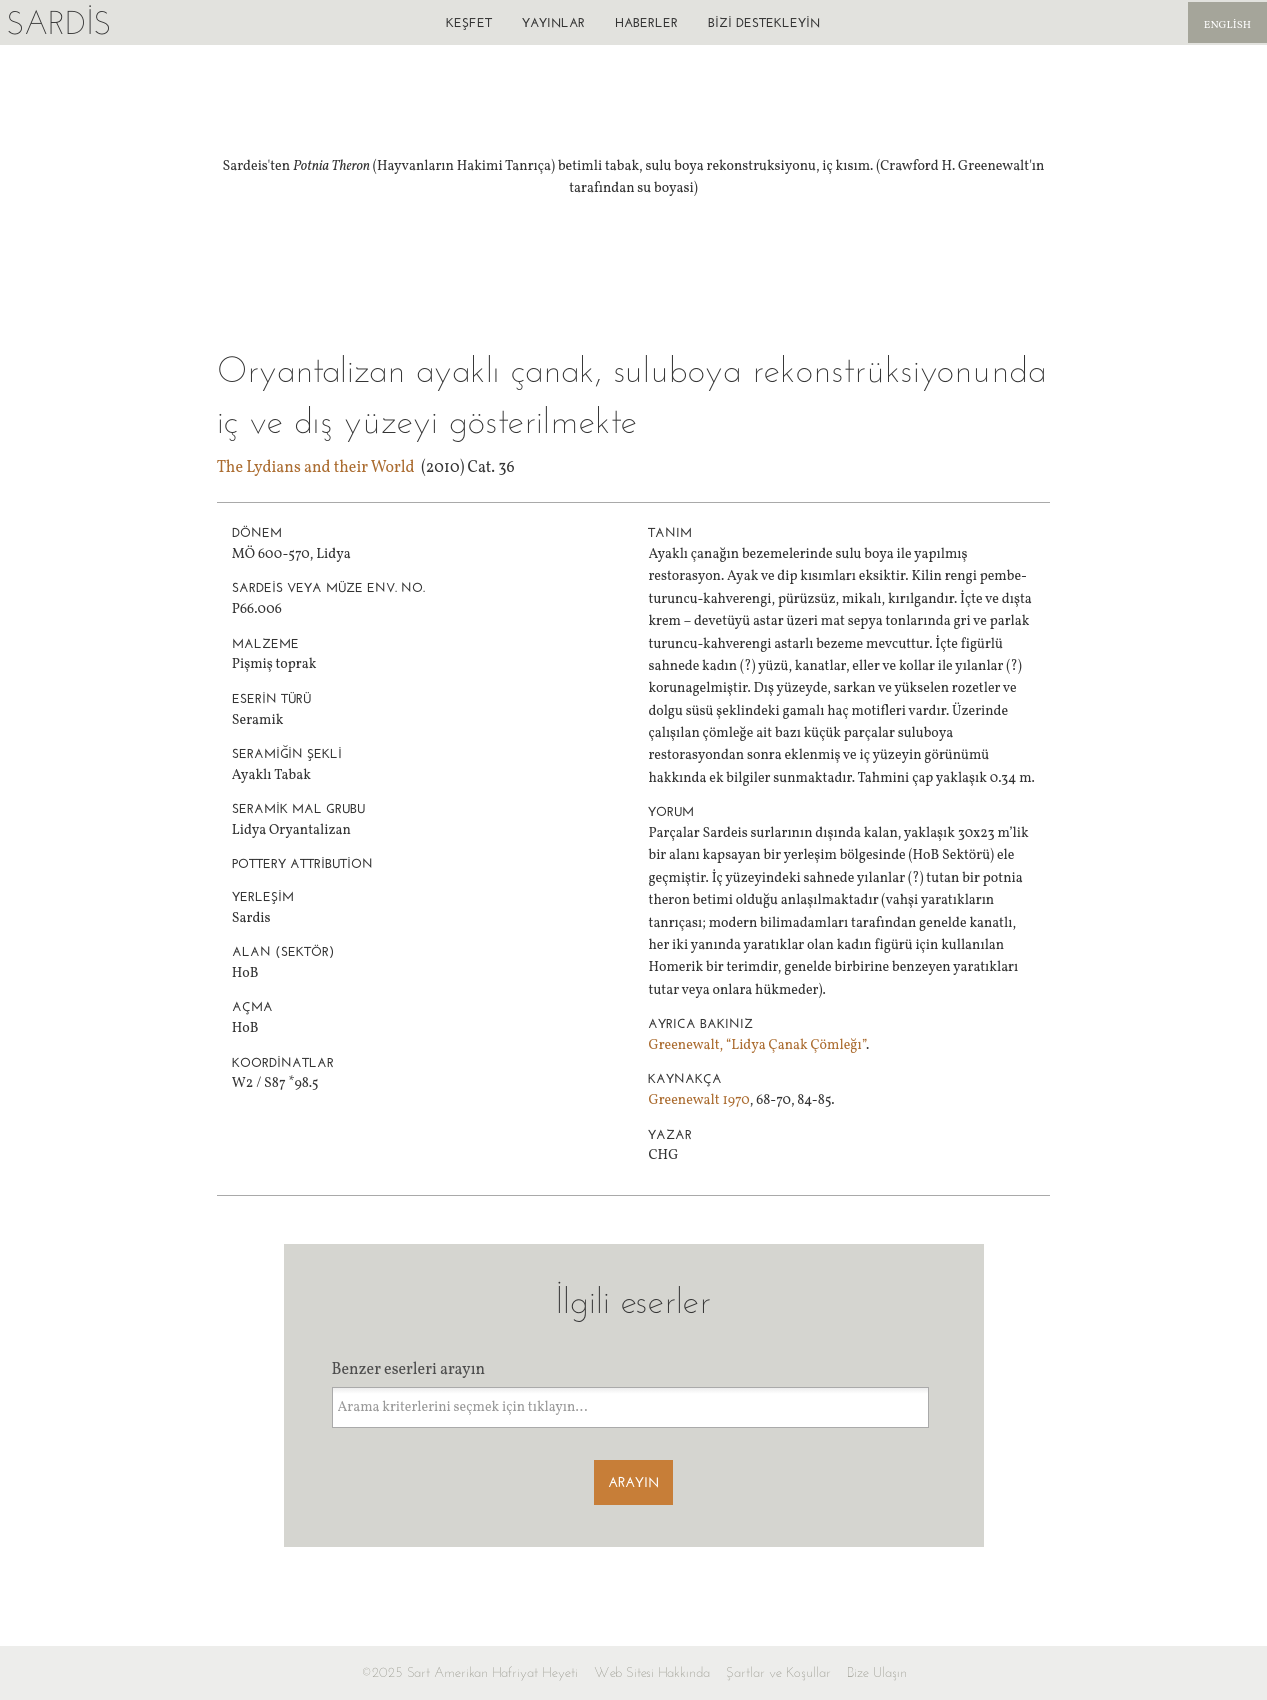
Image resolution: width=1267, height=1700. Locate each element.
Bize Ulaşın (877, 1672)
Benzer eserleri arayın (409, 1370)
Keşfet (469, 22)
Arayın (633, 1482)
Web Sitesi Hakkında (652, 1672)
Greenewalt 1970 (698, 1100)
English (1227, 25)
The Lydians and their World (316, 468)
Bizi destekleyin (764, 22)
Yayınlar (553, 22)
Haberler (646, 22)
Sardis (58, 22)
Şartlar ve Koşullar (778, 1672)
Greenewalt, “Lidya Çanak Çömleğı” (757, 1045)
